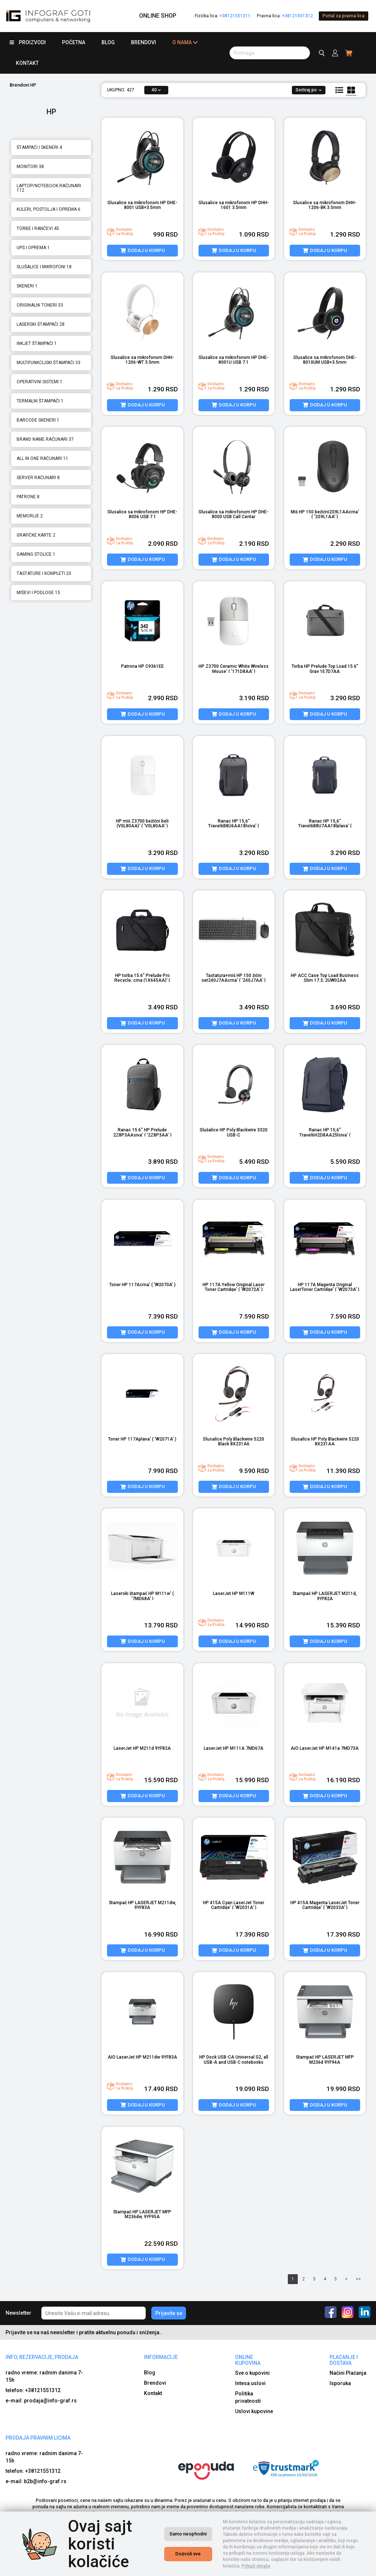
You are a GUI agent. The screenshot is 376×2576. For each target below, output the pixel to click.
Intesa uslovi (250, 2383)
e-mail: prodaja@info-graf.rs (41, 2401)
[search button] (270, 52)
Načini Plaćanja (348, 2373)
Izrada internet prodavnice (242, 2569)
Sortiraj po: (309, 90)
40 (156, 90)
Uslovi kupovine (254, 2411)
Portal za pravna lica (343, 15)
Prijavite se (168, 2313)
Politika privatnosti (248, 2397)
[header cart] (348, 52)
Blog (108, 42)
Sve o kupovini (252, 2373)
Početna (73, 42)
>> (358, 2279)
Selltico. (281, 2569)
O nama (185, 42)
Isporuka (340, 2383)
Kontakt (27, 63)
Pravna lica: (285, 15)
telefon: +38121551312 (33, 2390)
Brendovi (143, 42)
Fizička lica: (223, 15)
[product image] (142, 157)
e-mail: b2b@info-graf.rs (36, 2481)
